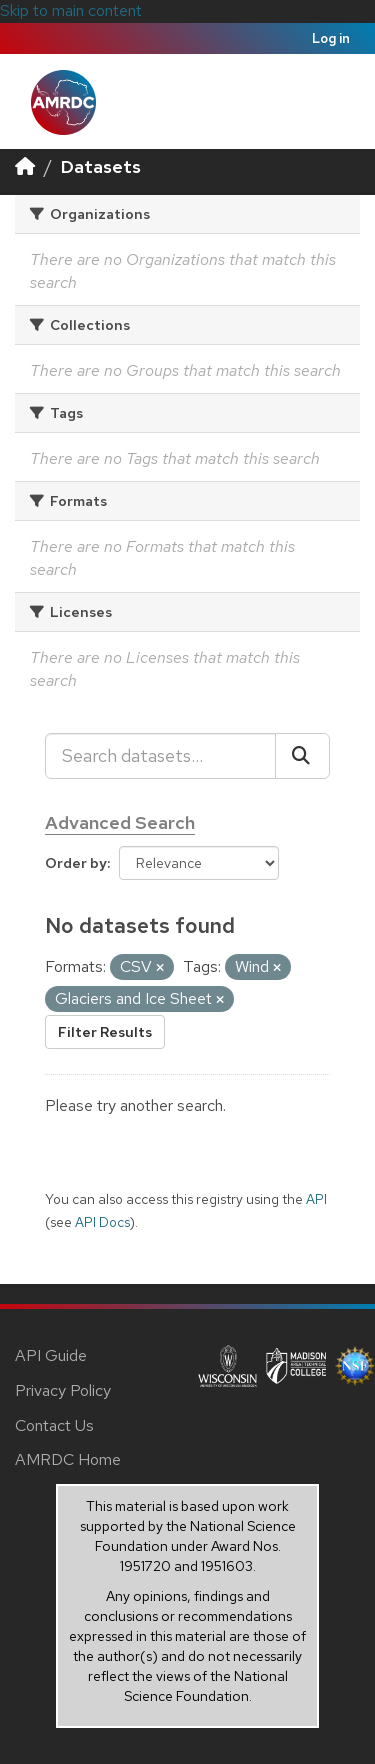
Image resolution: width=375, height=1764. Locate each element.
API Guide (51, 1355)
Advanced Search (120, 822)
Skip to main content (71, 10)
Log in (331, 38)
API (316, 1199)
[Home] (25, 166)
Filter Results (105, 1032)
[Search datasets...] (160, 756)
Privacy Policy (63, 1390)
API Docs (102, 1222)
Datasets (101, 166)
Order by (76, 863)
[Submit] (302, 756)
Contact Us (54, 1425)
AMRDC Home (68, 1459)
